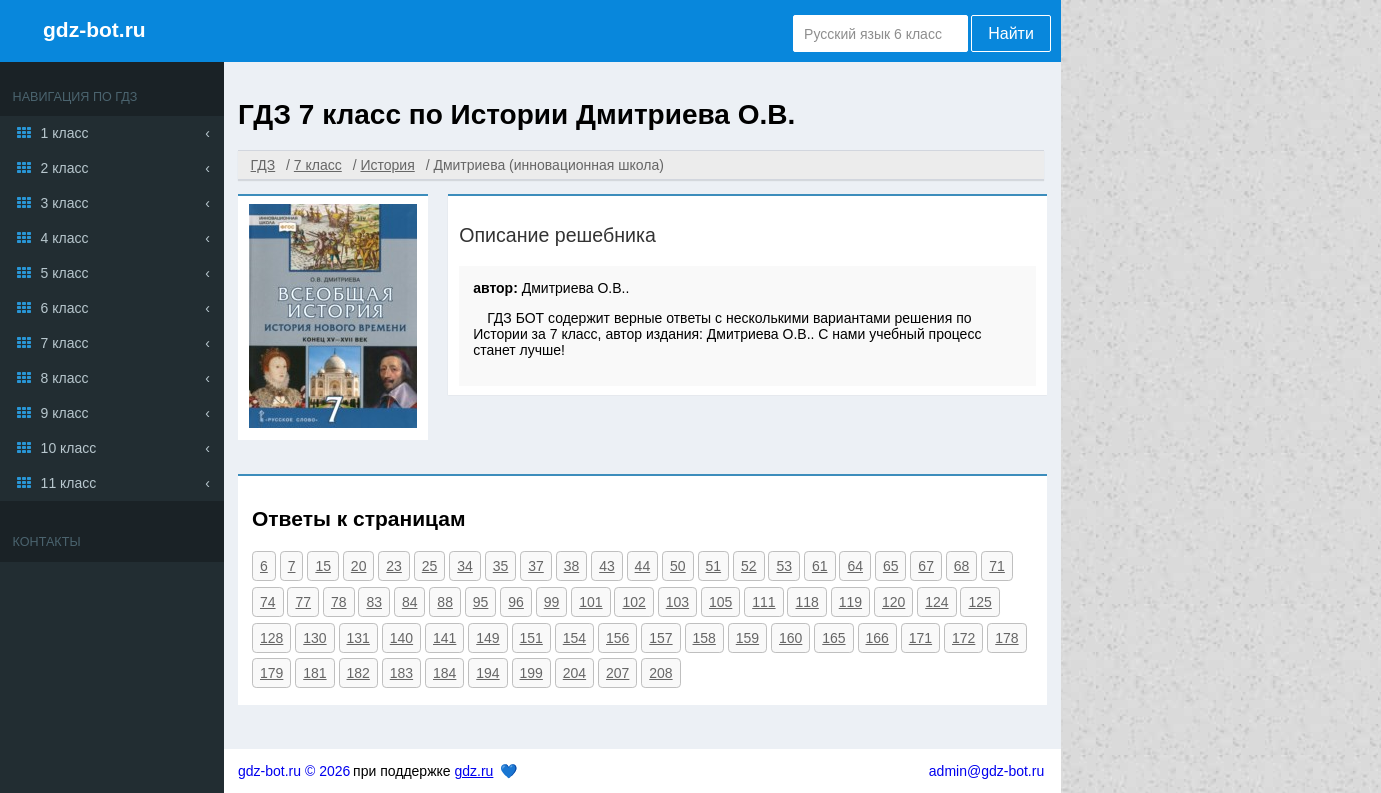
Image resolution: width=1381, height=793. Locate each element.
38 (572, 566)
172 (963, 638)
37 (536, 566)
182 (358, 673)
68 (962, 566)
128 (271, 638)
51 (714, 566)
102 (633, 602)
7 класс (65, 343)
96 (516, 602)
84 (410, 602)
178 (1006, 638)
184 (444, 673)
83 (374, 602)
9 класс (65, 413)
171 (920, 638)
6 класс (65, 308)
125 (979, 602)
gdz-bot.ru (94, 29)
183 (401, 673)
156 (617, 638)
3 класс (65, 203)
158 (704, 638)
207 (617, 673)
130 (314, 638)
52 (749, 566)
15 (323, 566)
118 (806, 602)
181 (314, 673)
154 (574, 638)
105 (720, 602)
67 (926, 566)
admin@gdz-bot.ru (986, 771)
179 (271, 673)
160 (790, 638)
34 (465, 566)
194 (487, 673)
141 (444, 638)
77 (303, 602)
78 (339, 602)
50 (678, 566)
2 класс (65, 168)
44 (643, 566)
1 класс (65, 133)
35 (501, 566)
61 (820, 566)
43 (607, 566)
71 (997, 566)
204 (574, 673)
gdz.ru (473, 771)
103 (677, 602)
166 (877, 638)
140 (401, 638)
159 (747, 638)
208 (660, 673)
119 (850, 602)
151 (531, 638)
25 (430, 566)
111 (763, 602)
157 (660, 638)
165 (833, 638)
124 (936, 602)
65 (891, 566)
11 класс (69, 483)
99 (552, 602)
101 (590, 602)
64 (855, 566)
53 (784, 566)
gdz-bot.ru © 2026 (294, 771)
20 (359, 566)
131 (358, 638)
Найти (1011, 33)
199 (531, 673)
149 (487, 638)
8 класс (65, 378)
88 (445, 602)
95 (481, 602)
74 (268, 602)
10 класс (69, 448)
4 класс (65, 238)
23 (394, 566)
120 (893, 602)
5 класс (65, 273)
